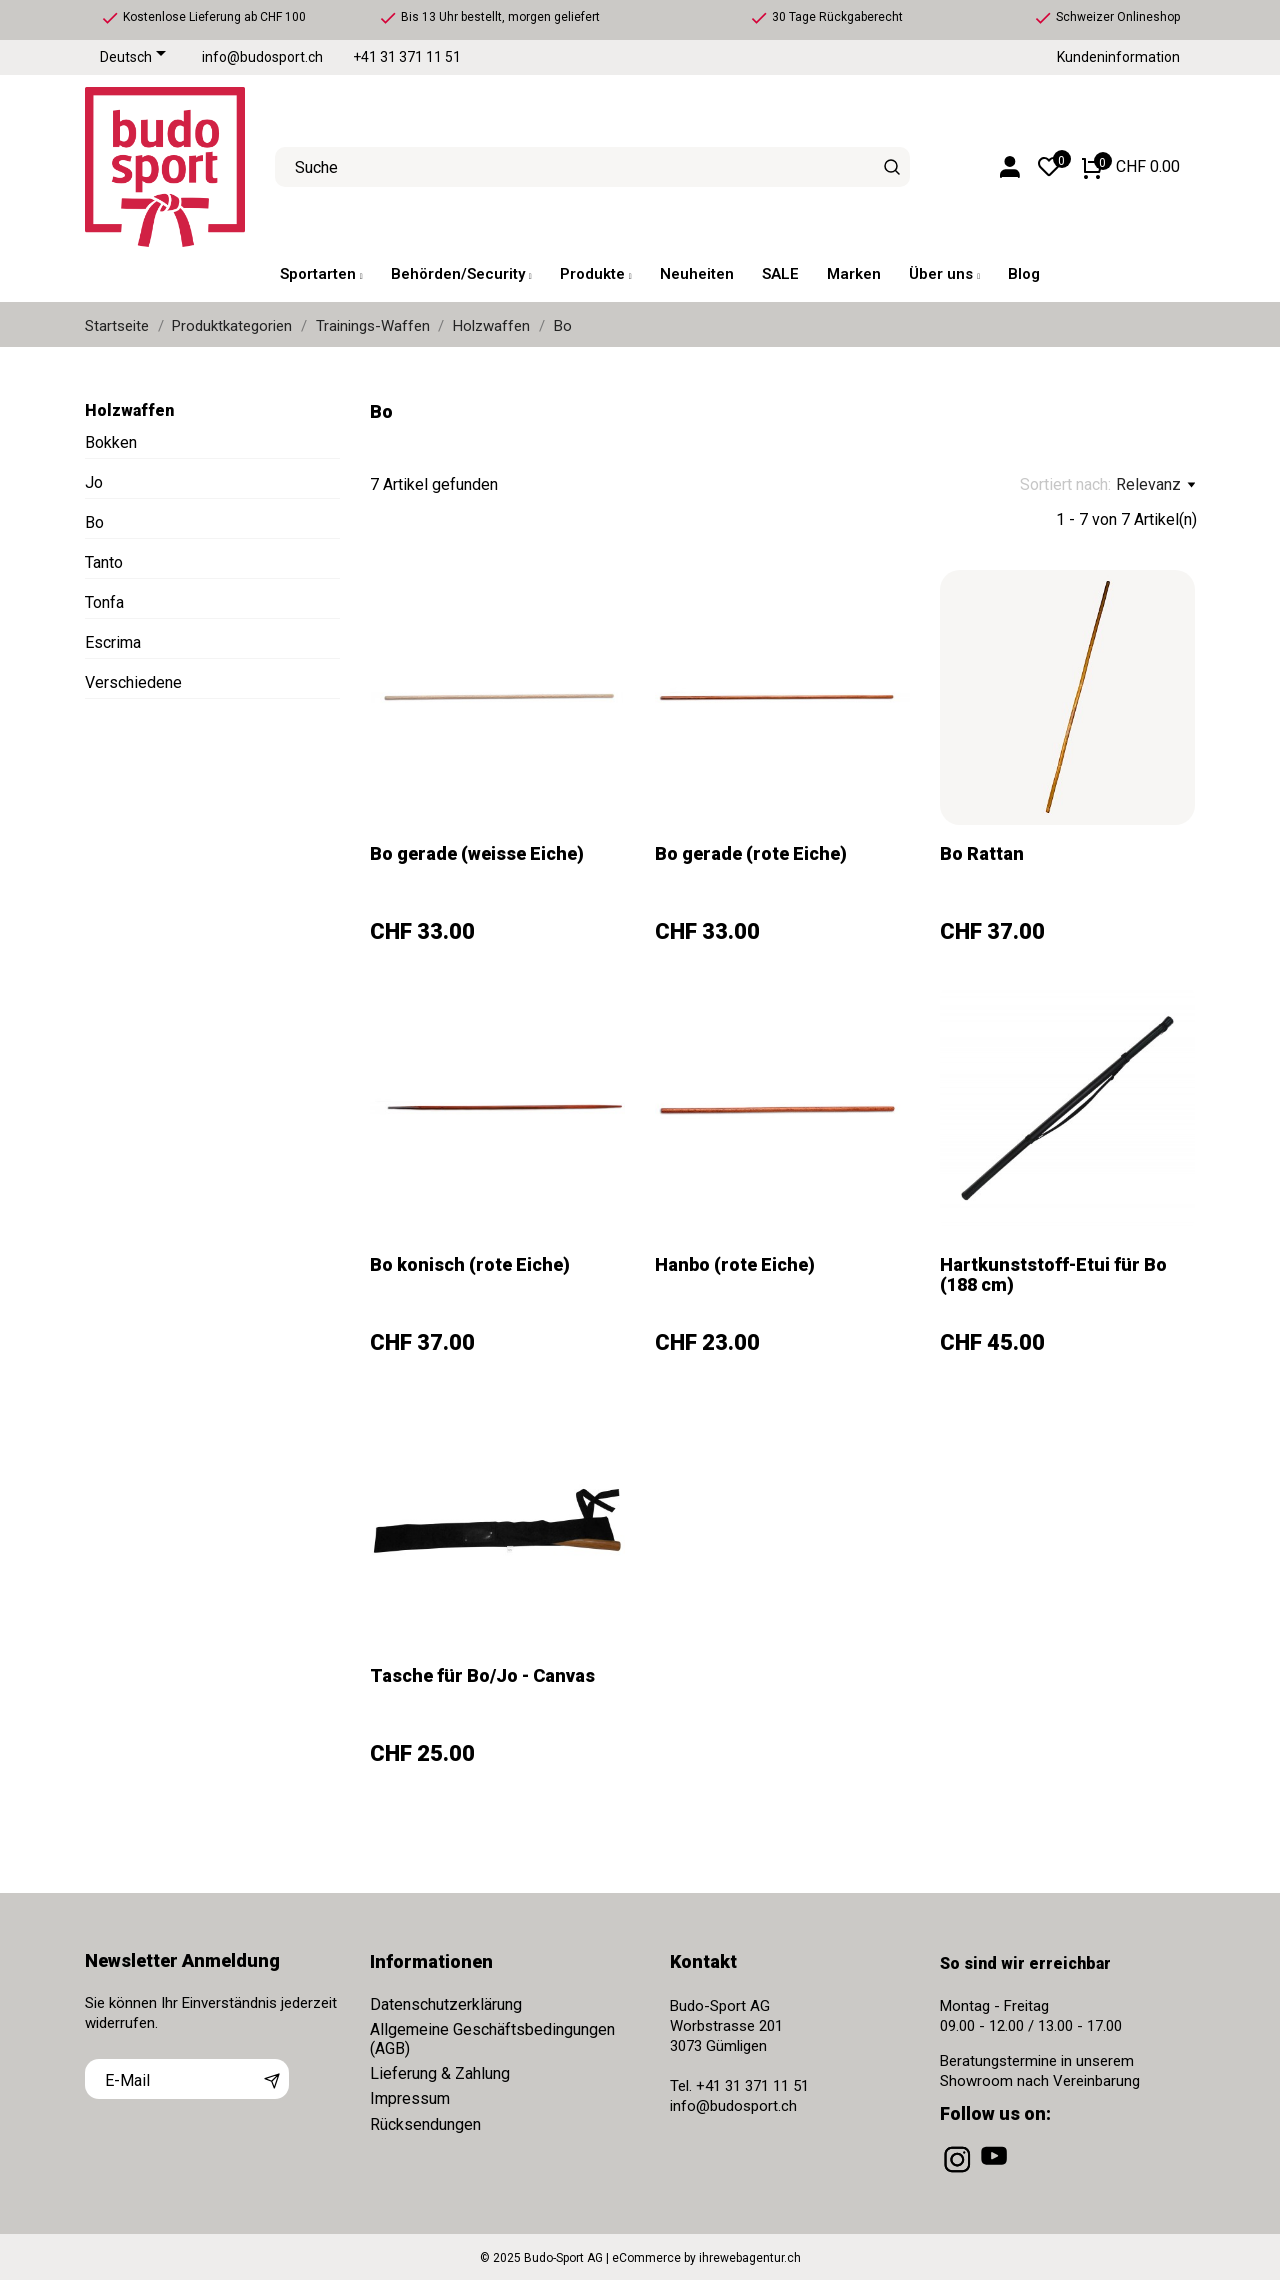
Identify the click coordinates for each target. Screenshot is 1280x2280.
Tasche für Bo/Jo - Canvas (482, 1675)
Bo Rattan (982, 853)
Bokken (111, 442)
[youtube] (996, 2173)
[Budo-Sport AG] (165, 167)
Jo (94, 482)
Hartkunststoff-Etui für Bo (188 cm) (1053, 1274)
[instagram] (959, 2173)
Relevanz (1155, 485)
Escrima (113, 642)
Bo (94, 522)
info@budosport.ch (262, 57)
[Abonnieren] (272, 2079)
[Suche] (892, 167)
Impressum (410, 2098)
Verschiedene (133, 682)
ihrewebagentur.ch (750, 2258)
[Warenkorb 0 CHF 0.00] (1131, 167)
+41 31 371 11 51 (407, 57)
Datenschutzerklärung (446, 2004)
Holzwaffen (129, 410)
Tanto (104, 562)
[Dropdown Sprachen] (136, 58)
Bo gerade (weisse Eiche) (477, 853)
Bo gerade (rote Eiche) (751, 853)
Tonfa (104, 602)
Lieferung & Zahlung (440, 2073)
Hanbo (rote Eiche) (735, 1264)
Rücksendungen (425, 2124)
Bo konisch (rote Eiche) (470, 1264)
